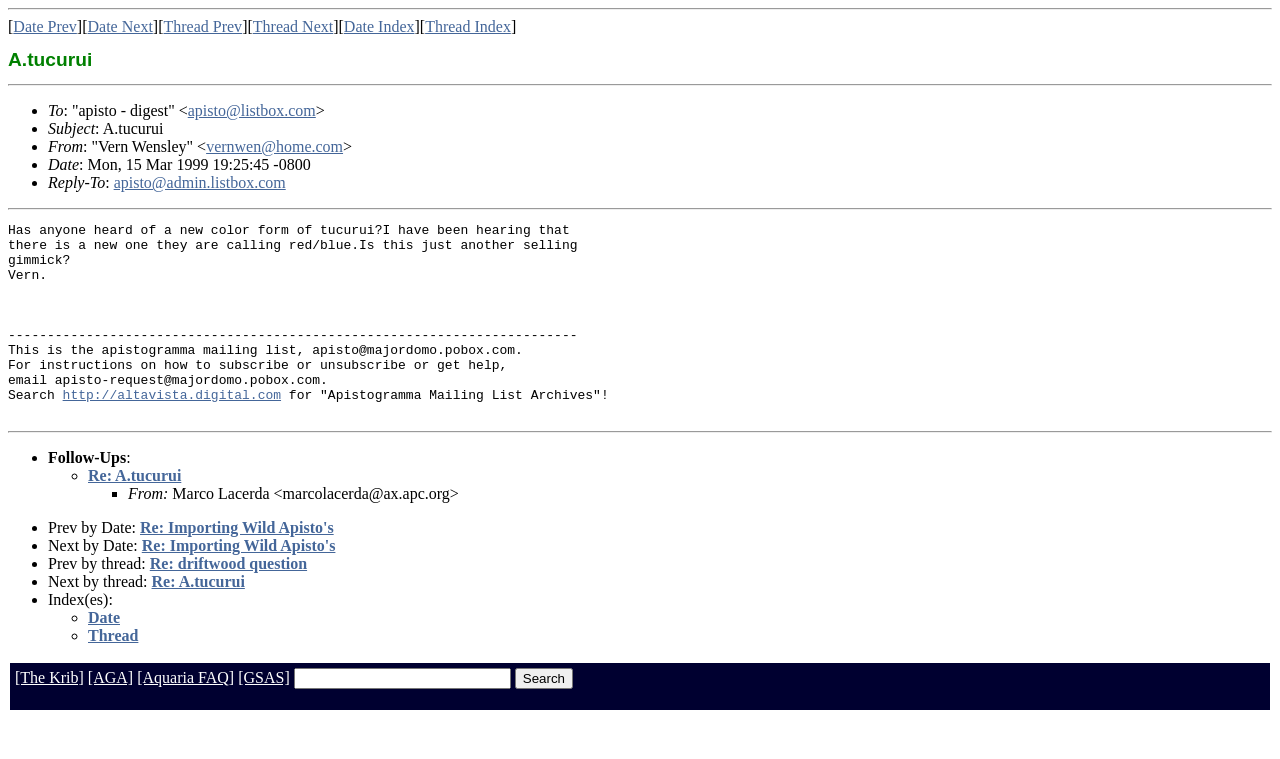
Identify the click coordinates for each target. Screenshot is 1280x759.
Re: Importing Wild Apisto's (237, 566)
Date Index (379, 26)
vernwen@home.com (274, 146)
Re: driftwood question (228, 602)
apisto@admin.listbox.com (200, 182)
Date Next (120, 26)
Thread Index (468, 26)
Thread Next (293, 26)
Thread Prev (202, 26)
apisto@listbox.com (252, 110)
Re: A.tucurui (134, 514)
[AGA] (110, 716)
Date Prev (45, 26)
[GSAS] (264, 716)
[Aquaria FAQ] (185, 716)
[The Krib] (49, 716)
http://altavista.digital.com (172, 430)
